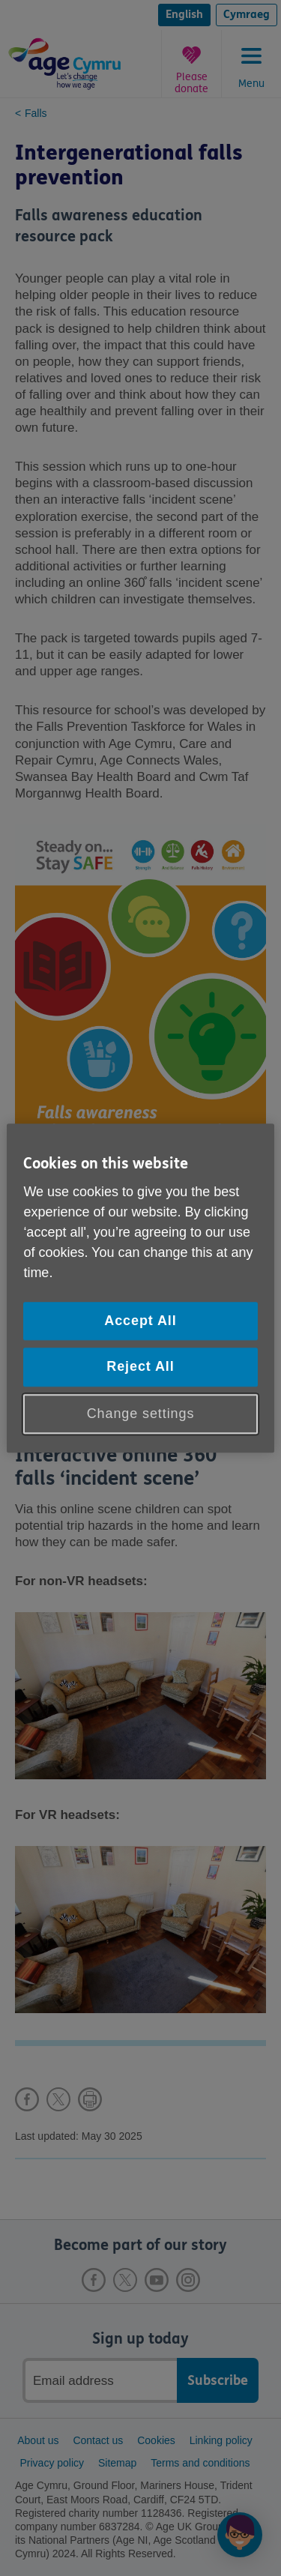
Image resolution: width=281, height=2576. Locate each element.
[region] (140, 1288)
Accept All (140, 1321)
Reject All (140, 1367)
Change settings (141, 1413)
